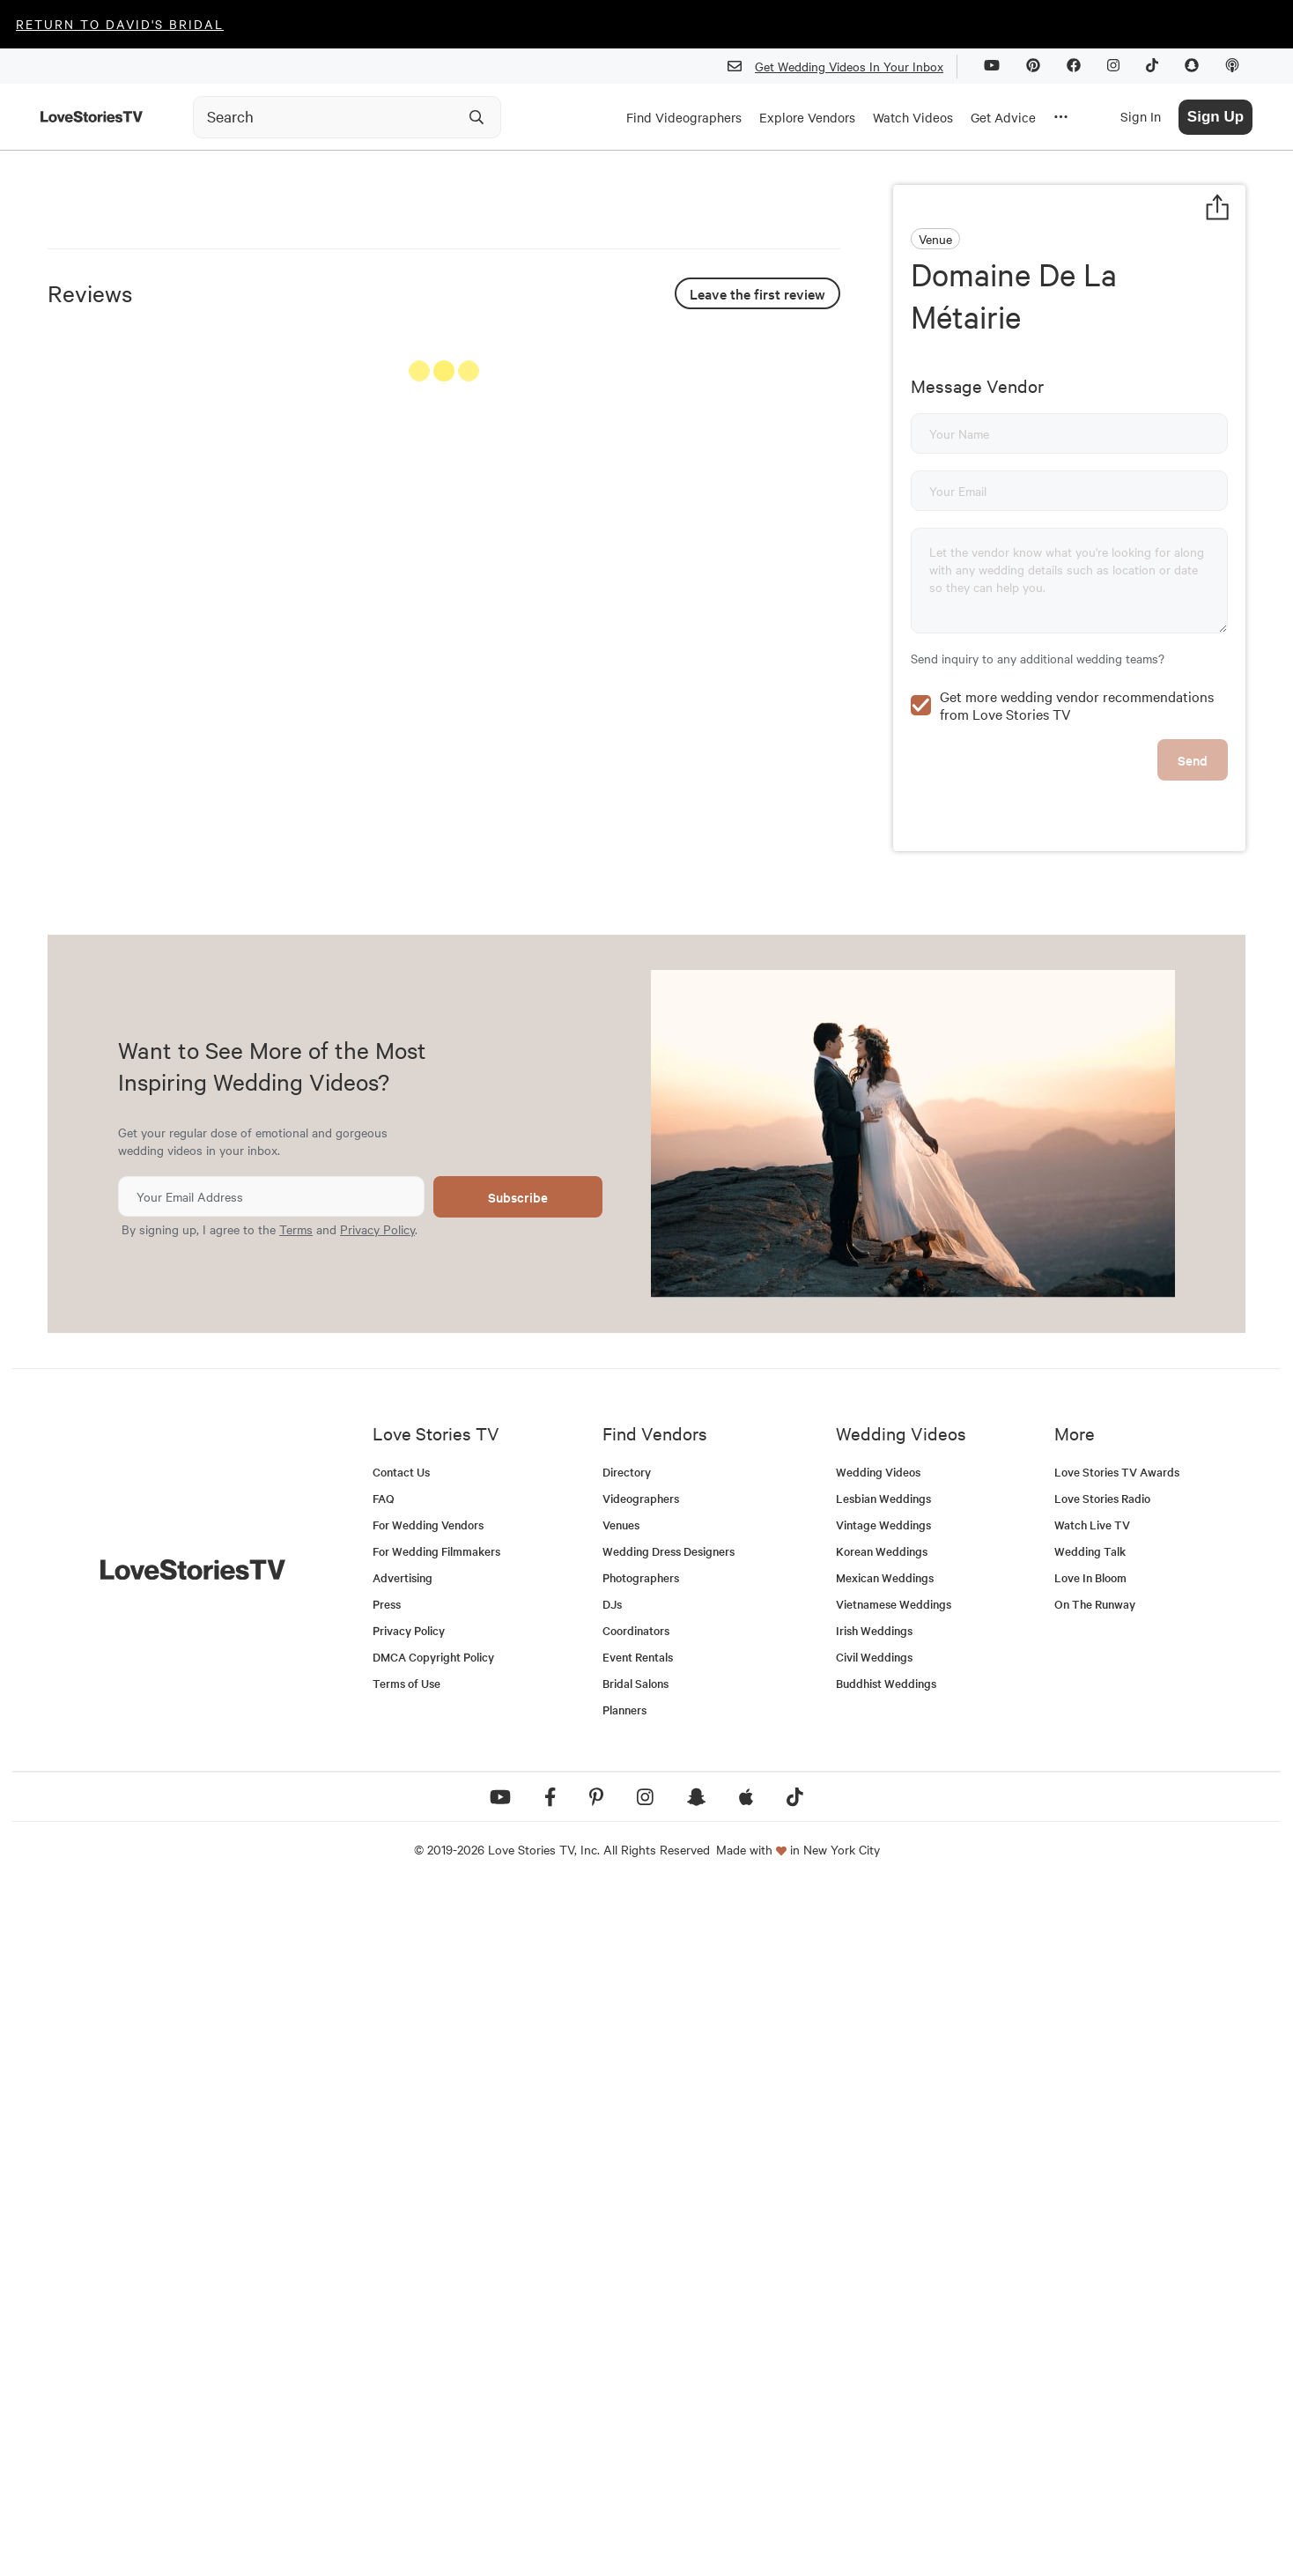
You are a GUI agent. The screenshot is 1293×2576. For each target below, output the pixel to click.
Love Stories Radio (1102, 2184)
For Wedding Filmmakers (436, 2237)
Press (387, 2290)
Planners (624, 2395)
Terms (296, 1915)
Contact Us (401, 2158)
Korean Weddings (881, 2237)
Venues (620, 2210)
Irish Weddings (874, 2316)
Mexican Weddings (885, 2263)
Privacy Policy (377, 1915)
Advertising (402, 2263)
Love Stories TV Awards (1116, 2158)
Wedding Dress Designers (668, 2237)
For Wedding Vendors (428, 2210)
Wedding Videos (878, 2158)
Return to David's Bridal (120, 24)
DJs (612, 2290)
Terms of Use (406, 2369)
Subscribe (518, 1883)
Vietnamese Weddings (893, 2290)
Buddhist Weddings (886, 2369)
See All (774, 820)
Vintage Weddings (883, 2210)
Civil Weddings (874, 2343)
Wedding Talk (1090, 2237)
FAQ (384, 2184)
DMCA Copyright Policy (433, 2343)
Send (1193, 722)
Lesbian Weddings (883, 2184)
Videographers (640, 2184)
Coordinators (635, 2316)
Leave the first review (757, 739)
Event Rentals (637, 2343)
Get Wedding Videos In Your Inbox (842, 66)
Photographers (640, 2263)
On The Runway (1094, 2290)
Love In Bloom (1090, 2263)
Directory (626, 2158)
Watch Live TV (1092, 2210)
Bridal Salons (635, 2369)
